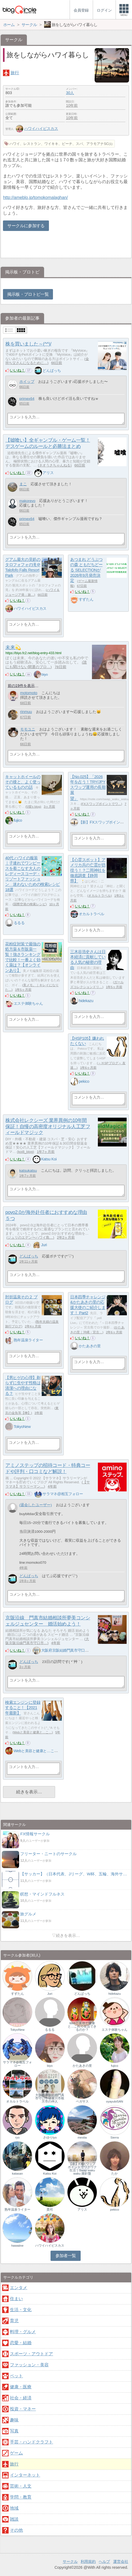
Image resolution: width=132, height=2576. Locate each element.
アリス (47, 473)
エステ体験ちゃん (28, 1003)
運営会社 (120, 2561)
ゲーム (16, 2453)
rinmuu (26, 712)
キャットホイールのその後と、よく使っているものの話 (22, 781)
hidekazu (86, 1001)
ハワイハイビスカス (37, 128)
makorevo (27, 501)
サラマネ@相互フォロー (62, 1494)
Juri (44, 1245)
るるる (19, 923)
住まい (16, 2298)
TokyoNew (22, 1426)
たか (114, 2173)
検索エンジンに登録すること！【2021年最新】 (22, 1707)
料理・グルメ (23, 2331)
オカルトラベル (99, 895)
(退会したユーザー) (35, 1505)
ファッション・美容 (29, 2365)
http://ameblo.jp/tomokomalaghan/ (35, 197)
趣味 (14, 2420)
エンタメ (18, 2287)
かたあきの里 (90, 1346)
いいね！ (17, 370)
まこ (23, 484)
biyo (44, 674)
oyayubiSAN (114, 2101)
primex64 (26, 399)
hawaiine (17, 2245)
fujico (18, 820)
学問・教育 (20, 2497)
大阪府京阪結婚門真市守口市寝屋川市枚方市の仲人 (83, 1650)
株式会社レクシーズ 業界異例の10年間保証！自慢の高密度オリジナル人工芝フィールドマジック (47, 1126)
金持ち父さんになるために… (47, 361)
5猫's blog (33, 806)
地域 (14, 2508)
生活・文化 (20, 2309)
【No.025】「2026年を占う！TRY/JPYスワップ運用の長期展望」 (87, 787)
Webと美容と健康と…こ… (32, 1732)
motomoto (28, 693)
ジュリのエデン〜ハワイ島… (30, 1237)
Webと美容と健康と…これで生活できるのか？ (52, 1751)
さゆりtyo (50, 2137)
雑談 (14, 2519)
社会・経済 (20, 2398)
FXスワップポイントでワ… (101, 804)
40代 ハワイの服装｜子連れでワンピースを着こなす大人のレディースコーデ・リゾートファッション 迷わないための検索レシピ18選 (32, 874)
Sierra (114, 2137)
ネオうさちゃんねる (54, 465)
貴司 (50, 2209)
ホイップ (26, 382)
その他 (16, 2530)
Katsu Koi (49, 1159)
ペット (16, 2376)
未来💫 (13, 647)
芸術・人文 (20, 2486)
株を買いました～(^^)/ (28, 344)
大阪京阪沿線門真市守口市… (47, 1641)
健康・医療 (20, 2387)
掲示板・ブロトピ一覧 (28, 294)
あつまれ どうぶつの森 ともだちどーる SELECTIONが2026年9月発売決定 (86, 570)
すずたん (86, 599)
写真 (14, 2431)
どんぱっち (51, 370)
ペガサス (82, 2101)
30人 (70, 93)
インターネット (25, 2475)
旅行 (14, 72)
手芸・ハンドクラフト (31, 2442)
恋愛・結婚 (20, 2342)
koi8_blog (25, 1152)
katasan (17, 2173)
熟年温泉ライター (28, 1340)
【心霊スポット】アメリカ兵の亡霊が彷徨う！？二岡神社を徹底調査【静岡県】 (87, 870)
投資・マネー (23, 2409)
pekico (84, 1081)
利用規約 (88, 2561)
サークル (70, 2561)
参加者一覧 (65, 2255)
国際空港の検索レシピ (29, 904)
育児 (14, 2320)
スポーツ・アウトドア (31, 2353)
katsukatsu (28, 1170)
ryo (17, 2137)
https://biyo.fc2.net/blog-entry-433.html (33, 653)
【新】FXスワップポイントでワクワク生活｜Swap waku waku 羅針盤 (82, 2168)
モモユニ (27, 729)
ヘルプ (104, 2561)
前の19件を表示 (21, 685)
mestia (82, 2137)
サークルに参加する (25, 225)
